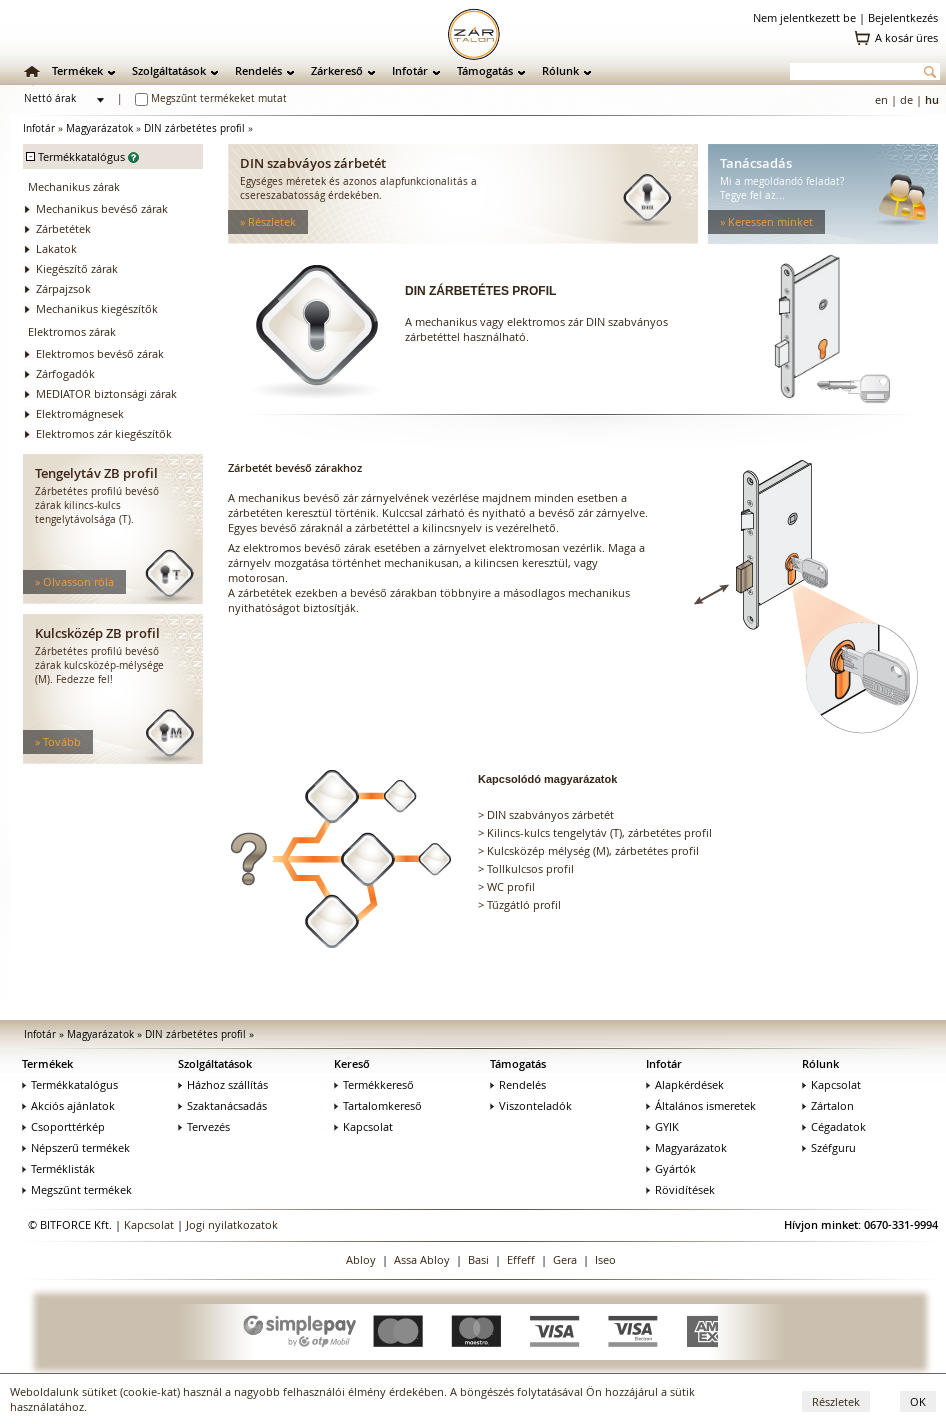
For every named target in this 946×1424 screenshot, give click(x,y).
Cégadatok (834, 1126)
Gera (565, 1259)
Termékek (77, 70)
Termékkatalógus (70, 1084)
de (906, 99)
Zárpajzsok (63, 288)
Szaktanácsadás (222, 1105)
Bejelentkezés (903, 17)
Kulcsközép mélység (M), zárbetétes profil (593, 850)
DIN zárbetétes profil (194, 128)
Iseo (605, 1259)
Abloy (361, 1259)
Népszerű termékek (76, 1147)
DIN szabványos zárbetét (550, 814)
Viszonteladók (531, 1105)
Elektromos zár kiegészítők (104, 433)
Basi (478, 1259)
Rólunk (560, 70)
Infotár (410, 70)
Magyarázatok (99, 128)
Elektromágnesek (80, 413)
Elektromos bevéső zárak (100, 353)
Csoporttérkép (63, 1126)
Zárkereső (337, 70)
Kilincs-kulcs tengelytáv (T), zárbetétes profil (599, 832)
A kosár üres (906, 37)
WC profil (511, 886)
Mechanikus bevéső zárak (102, 208)
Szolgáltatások (169, 70)
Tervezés (204, 1126)
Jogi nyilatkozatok (232, 1224)
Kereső (352, 1063)
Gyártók (671, 1168)
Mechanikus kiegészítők (97, 308)
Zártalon (828, 1105)
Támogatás (485, 70)
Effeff (521, 1259)
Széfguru (829, 1147)
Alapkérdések (685, 1084)
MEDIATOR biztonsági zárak (106, 393)
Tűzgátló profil (524, 904)
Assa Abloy (422, 1259)
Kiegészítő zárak (77, 268)
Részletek (836, 1401)
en (881, 99)
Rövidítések (680, 1189)
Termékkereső (374, 1084)
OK (918, 1401)
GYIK (662, 1126)
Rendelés (258, 70)
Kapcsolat (363, 1126)
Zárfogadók (65, 373)
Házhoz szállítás (223, 1084)
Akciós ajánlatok (68, 1105)
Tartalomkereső (378, 1105)
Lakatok (56, 248)
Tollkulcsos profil (530, 868)
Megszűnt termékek (77, 1189)
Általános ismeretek (701, 1105)
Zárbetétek (63, 228)
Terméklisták (58, 1168)
